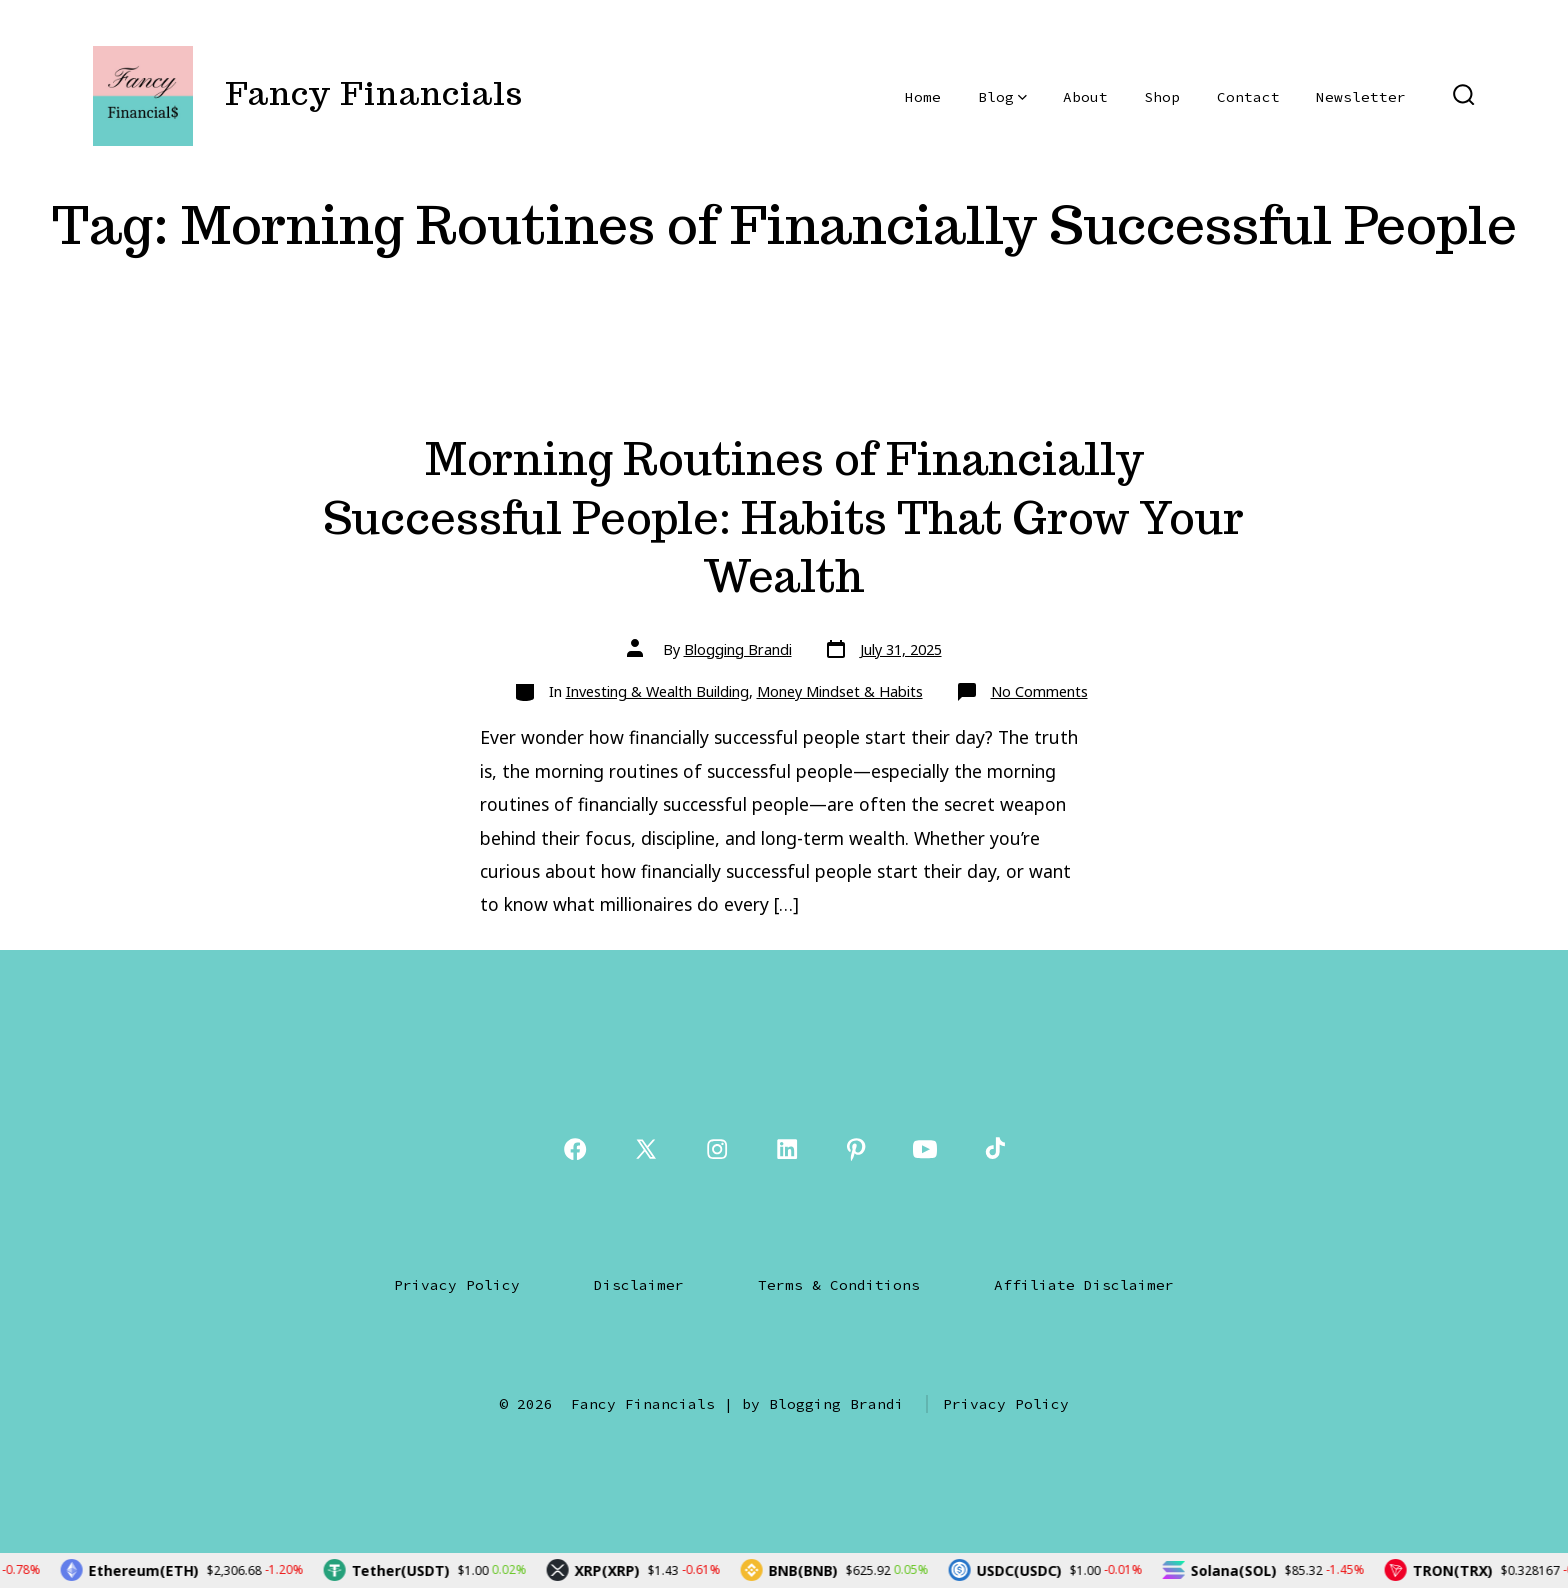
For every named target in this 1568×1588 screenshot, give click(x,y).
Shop (1162, 97)
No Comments (1039, 691)
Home (923, 97)
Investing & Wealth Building (657, 691)
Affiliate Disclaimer (1084, 1285)
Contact (1248, 97)
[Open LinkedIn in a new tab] (787, 1149)
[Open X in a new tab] (646, 1149)
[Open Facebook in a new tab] (575, 1149)
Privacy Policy (457, 1285)
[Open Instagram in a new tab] (717, 1149)
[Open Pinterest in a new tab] (856, 1149)
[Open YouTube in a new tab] (925, 1149)
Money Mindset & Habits (840, 691)
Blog (1002, 97)
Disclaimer (639, 1285)
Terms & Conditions (839, 1285)
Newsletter (1361, 97)
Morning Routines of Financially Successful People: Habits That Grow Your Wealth (784, 516)
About (1085, 97)
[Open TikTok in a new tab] (993, 1149)
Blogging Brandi (738, 649)
